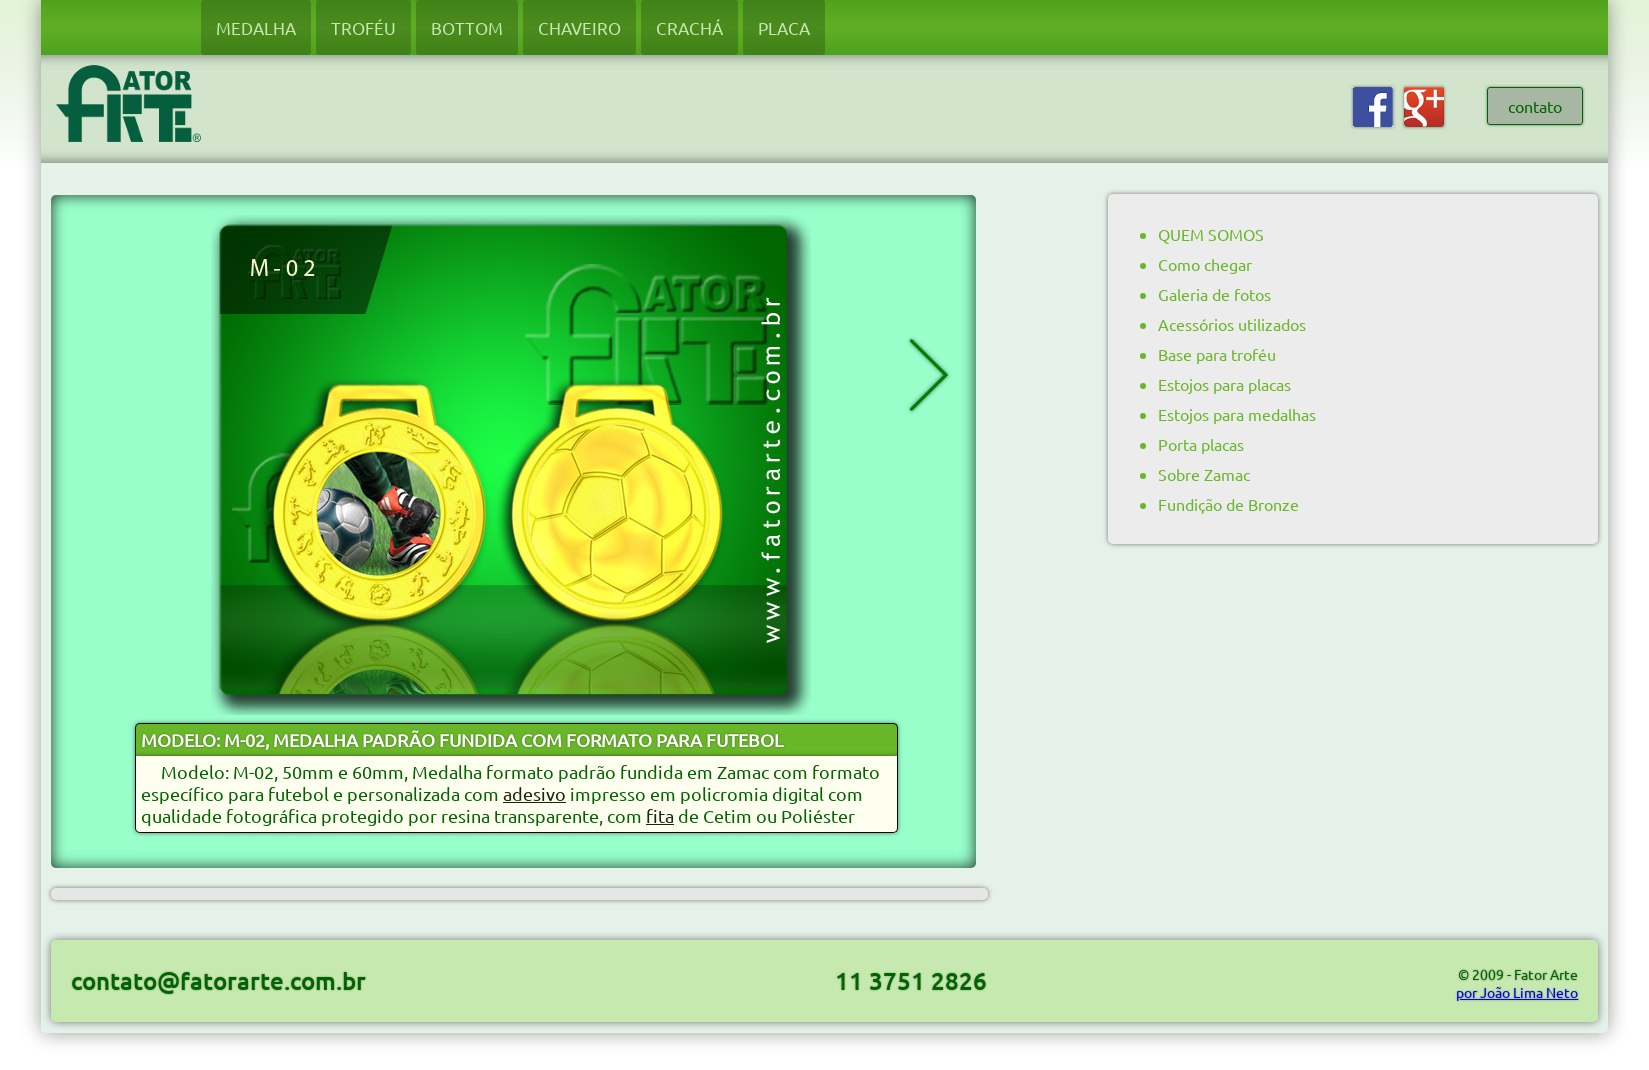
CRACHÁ (689, 27)
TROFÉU (363, 27)
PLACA (784, 27)
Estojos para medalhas (1237, 414)
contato (1535, 106)
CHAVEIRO (579, 27)
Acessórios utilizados (1232, 324)
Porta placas (1201, 444)
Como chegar (1205, 264)
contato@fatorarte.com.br (218, 980)
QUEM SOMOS (1211, 234)
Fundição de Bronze (1228, 504)
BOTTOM (467, 27)
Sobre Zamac (1204, 474)
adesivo (534, 793)
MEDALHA (256, 27)
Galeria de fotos (1214, 294)
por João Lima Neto (1517, 992)
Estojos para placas (1224, 384)
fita (660, 815)
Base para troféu (1217, 354)
